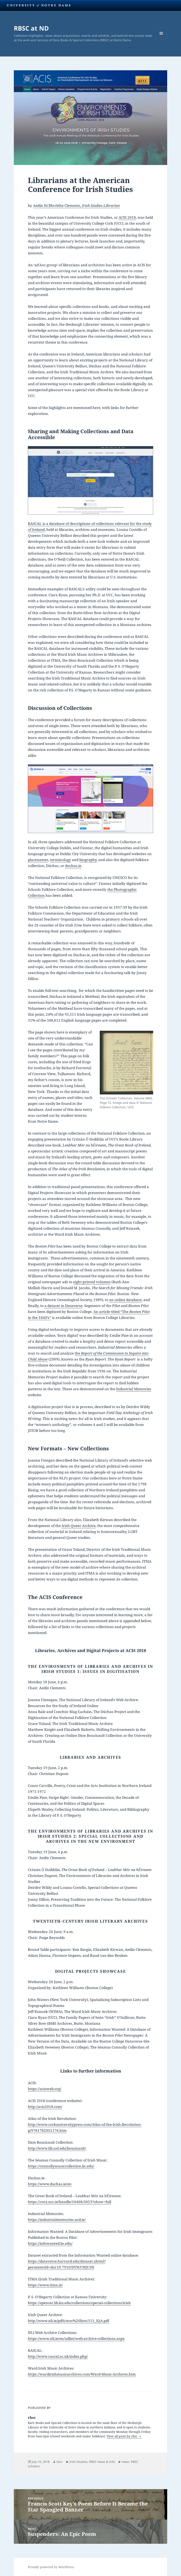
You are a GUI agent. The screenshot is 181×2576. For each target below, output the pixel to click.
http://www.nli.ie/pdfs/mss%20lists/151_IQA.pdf (68, 2320)
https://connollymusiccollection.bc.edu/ (61, 2166)
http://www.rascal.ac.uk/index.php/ (58, 2356)
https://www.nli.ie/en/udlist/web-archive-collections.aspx (76, 2338)
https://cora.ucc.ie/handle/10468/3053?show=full (69, 2201)
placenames (38, 859)
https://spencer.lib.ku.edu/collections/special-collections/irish (79, 2302)
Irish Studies (78, 2462)
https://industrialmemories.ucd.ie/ (57, 2219)
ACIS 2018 (127, 217)
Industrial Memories (133, 1388)
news (125, 2462)
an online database (125, 1299)
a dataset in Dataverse (63, 1305)
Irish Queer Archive (78, 1525)
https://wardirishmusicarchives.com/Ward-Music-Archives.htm (82, 2374)
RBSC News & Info (102, 2462)
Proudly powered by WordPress (51, 2567)
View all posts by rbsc (122, 2436)
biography (88, 859)
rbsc (59, 2462)
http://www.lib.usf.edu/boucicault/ (57, 2148)
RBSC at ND (31, 28)
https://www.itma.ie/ (45, 2285)
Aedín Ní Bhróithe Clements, (76, 205)
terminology (60, 859)
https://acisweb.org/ (44, 2088)
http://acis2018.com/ (45, 2106)
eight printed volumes (92, 1281)
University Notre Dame (39, 5)
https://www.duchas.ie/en (49, 2183)
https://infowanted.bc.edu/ (50, 2243)
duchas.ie (73, 865)
